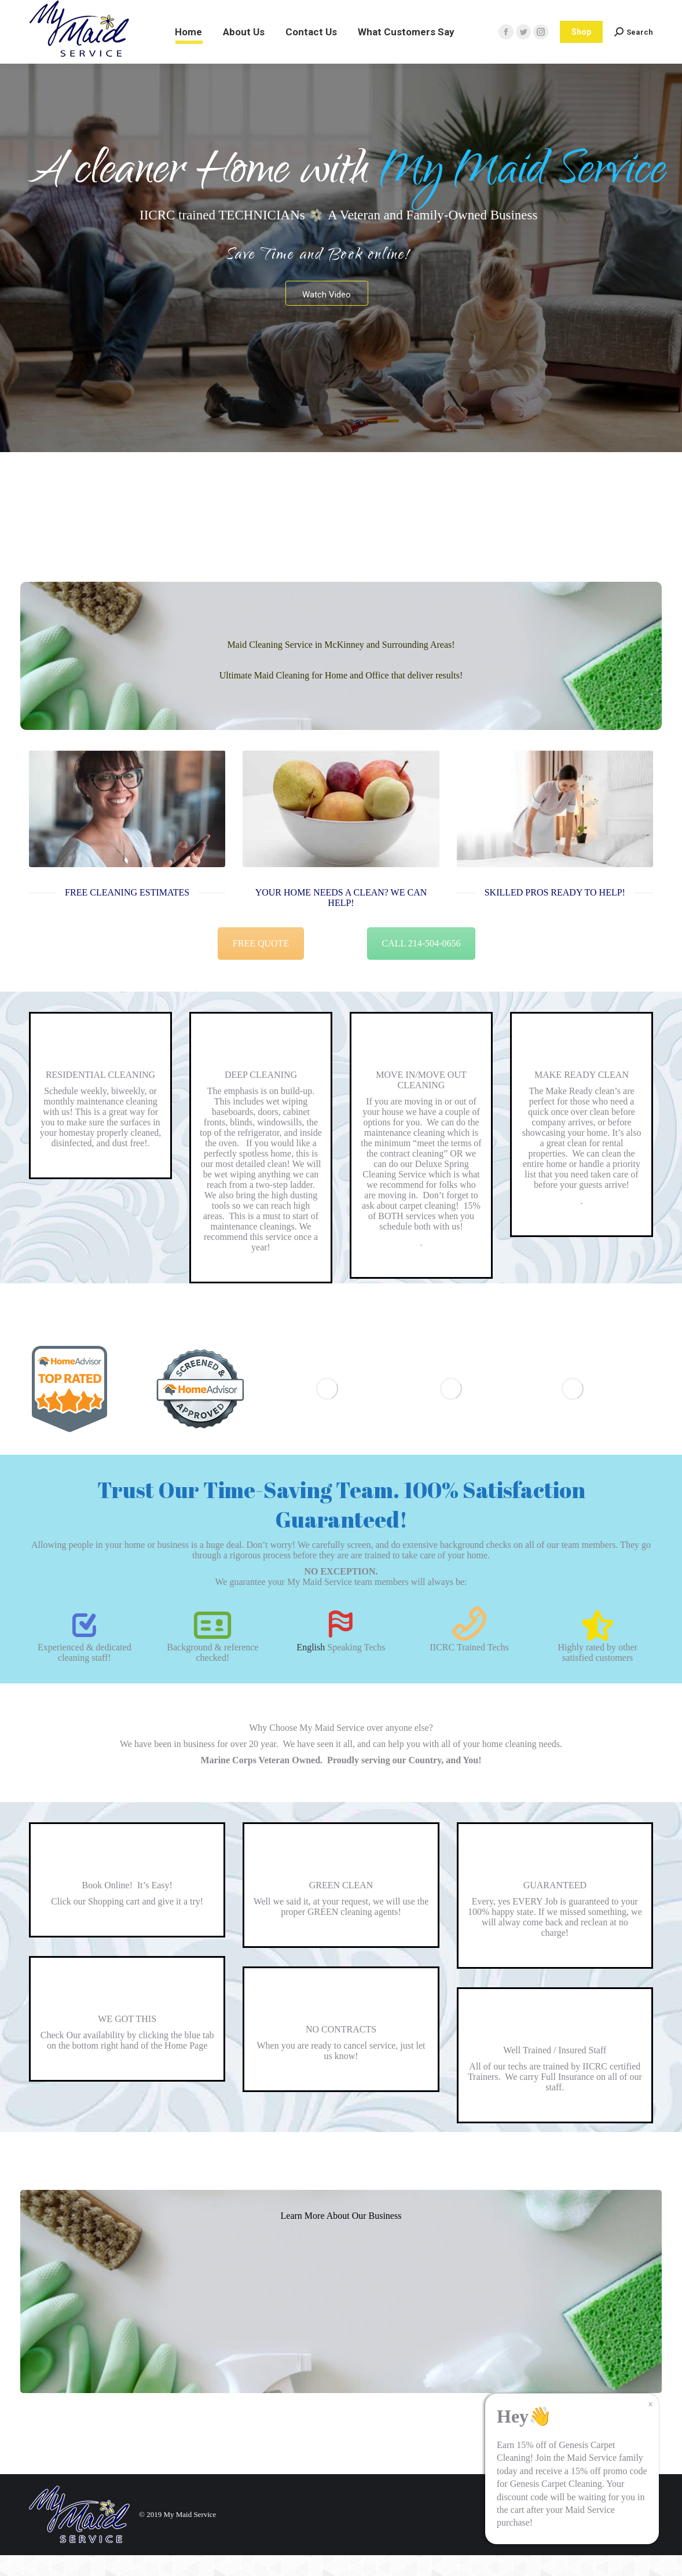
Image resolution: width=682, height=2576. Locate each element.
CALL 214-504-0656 (421, 964)
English (310, 1668)
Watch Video (326, 315)
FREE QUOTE (261, 964)
